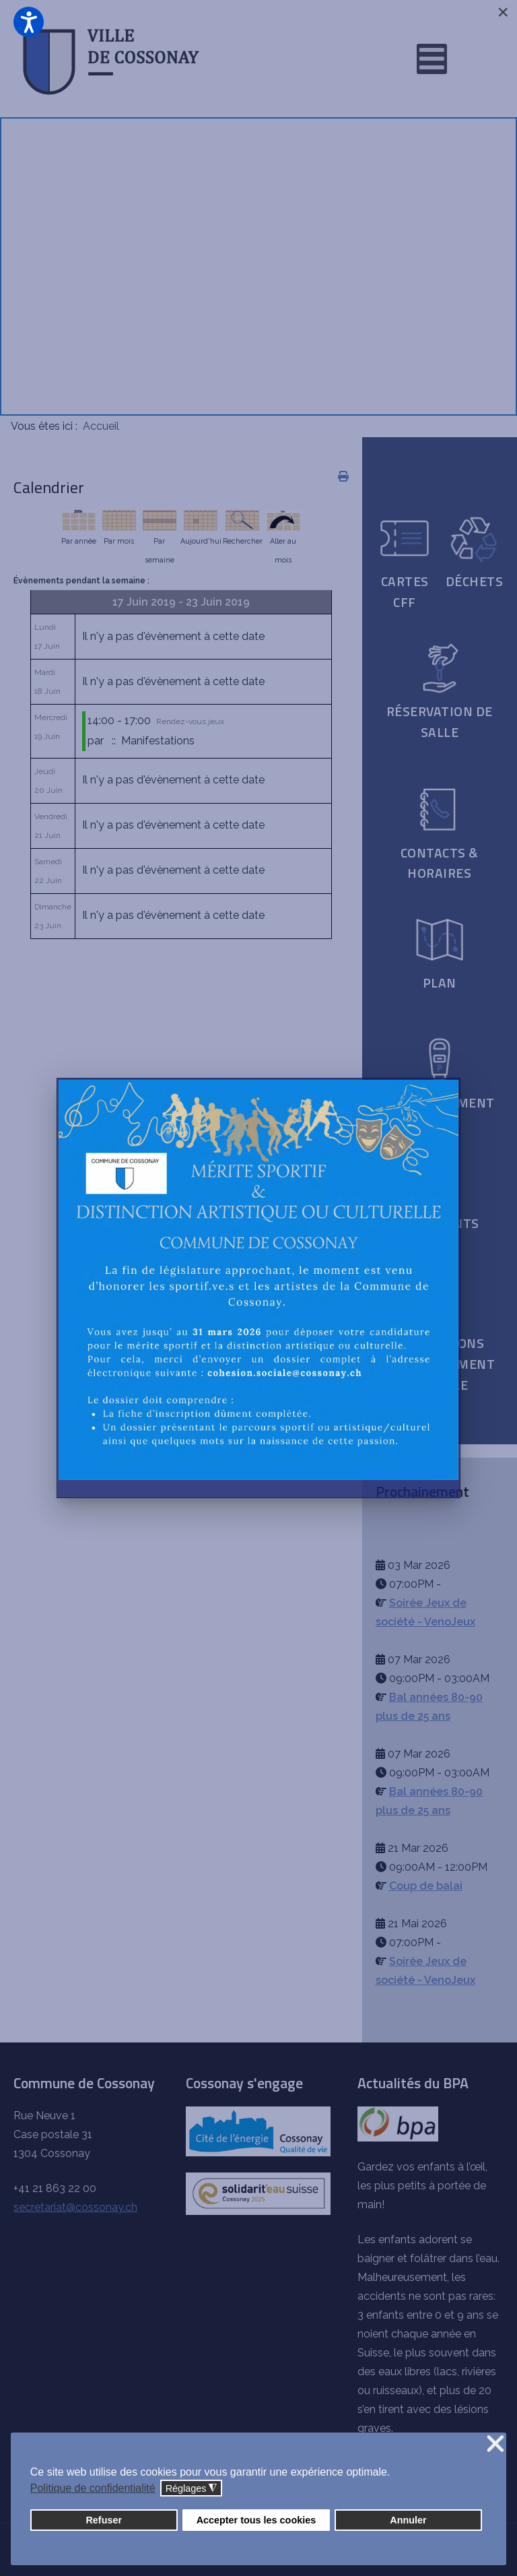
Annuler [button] (408, 2520)
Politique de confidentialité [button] (93, 2488)
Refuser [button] (103, 2520)
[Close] (503, 12)
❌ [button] (495, 2444)
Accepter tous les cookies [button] (256, 2520)
